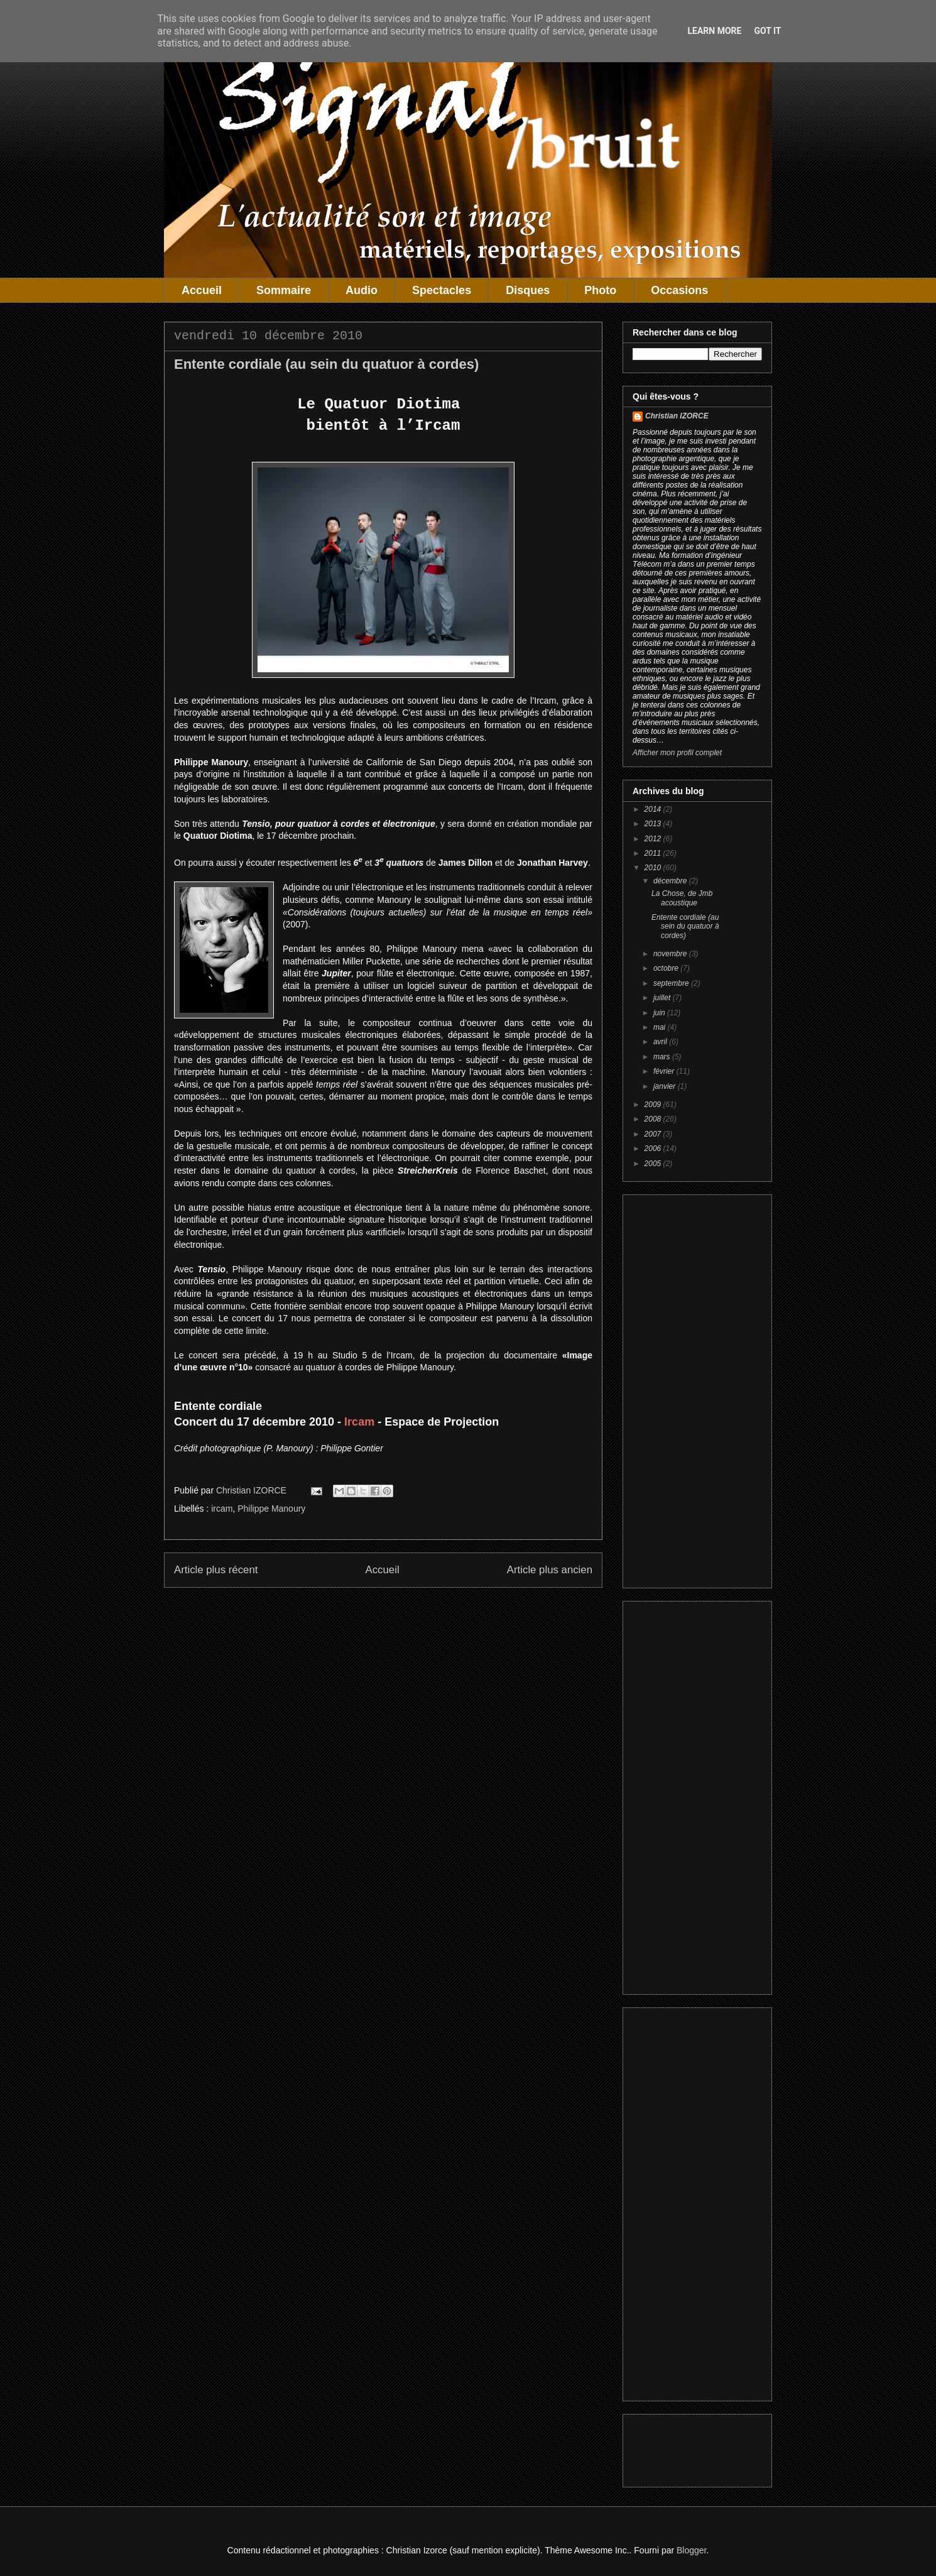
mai (660, 1027)
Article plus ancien (549, 1570)
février (665, 1071)
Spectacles (441, 290)
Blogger (691, 2550)
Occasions (679, 290)
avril (661, 1041)
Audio (362, 290)
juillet (663, 997)
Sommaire (283, 290)
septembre (672, 983)
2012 (654, 838)
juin (660, 1012)
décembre (671, 880)
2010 (654, 867)
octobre (666, 968)
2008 (654, 1119)
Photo (600, 290)
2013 (654, 823)
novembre (671, 953)
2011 (654, 853)
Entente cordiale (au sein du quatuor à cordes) (685, 926)
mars (662, 1056)
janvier (665, 1086)
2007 (654, 1134)
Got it (767, 31)
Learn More (714, 31)
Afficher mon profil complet (677, 752)
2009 (654, 1104)
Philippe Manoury (271, 1509)
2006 (654, 1148)
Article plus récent (216, 1570)
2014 (654, 809)
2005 (654, 1163)
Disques (528, 290)
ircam (221, 1509)
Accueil (202, 290)
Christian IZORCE (677, 416)
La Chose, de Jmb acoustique (681, 898)
